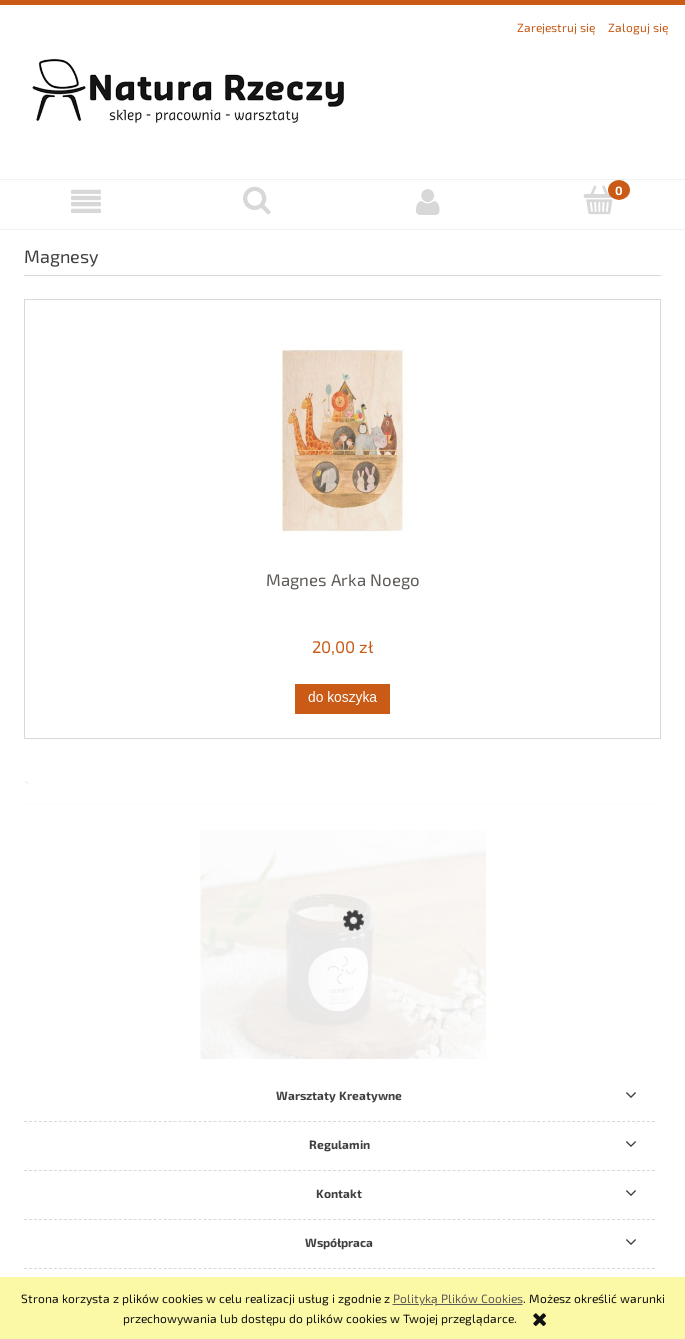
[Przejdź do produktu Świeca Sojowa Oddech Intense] (342, 1010)
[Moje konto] (428, 201)
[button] (85, 201)
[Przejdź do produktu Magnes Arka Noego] (342, 440)
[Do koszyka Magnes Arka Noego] (342, 699)
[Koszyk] (599, 200)
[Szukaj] (256, 200)
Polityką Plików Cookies (458, 1298)
